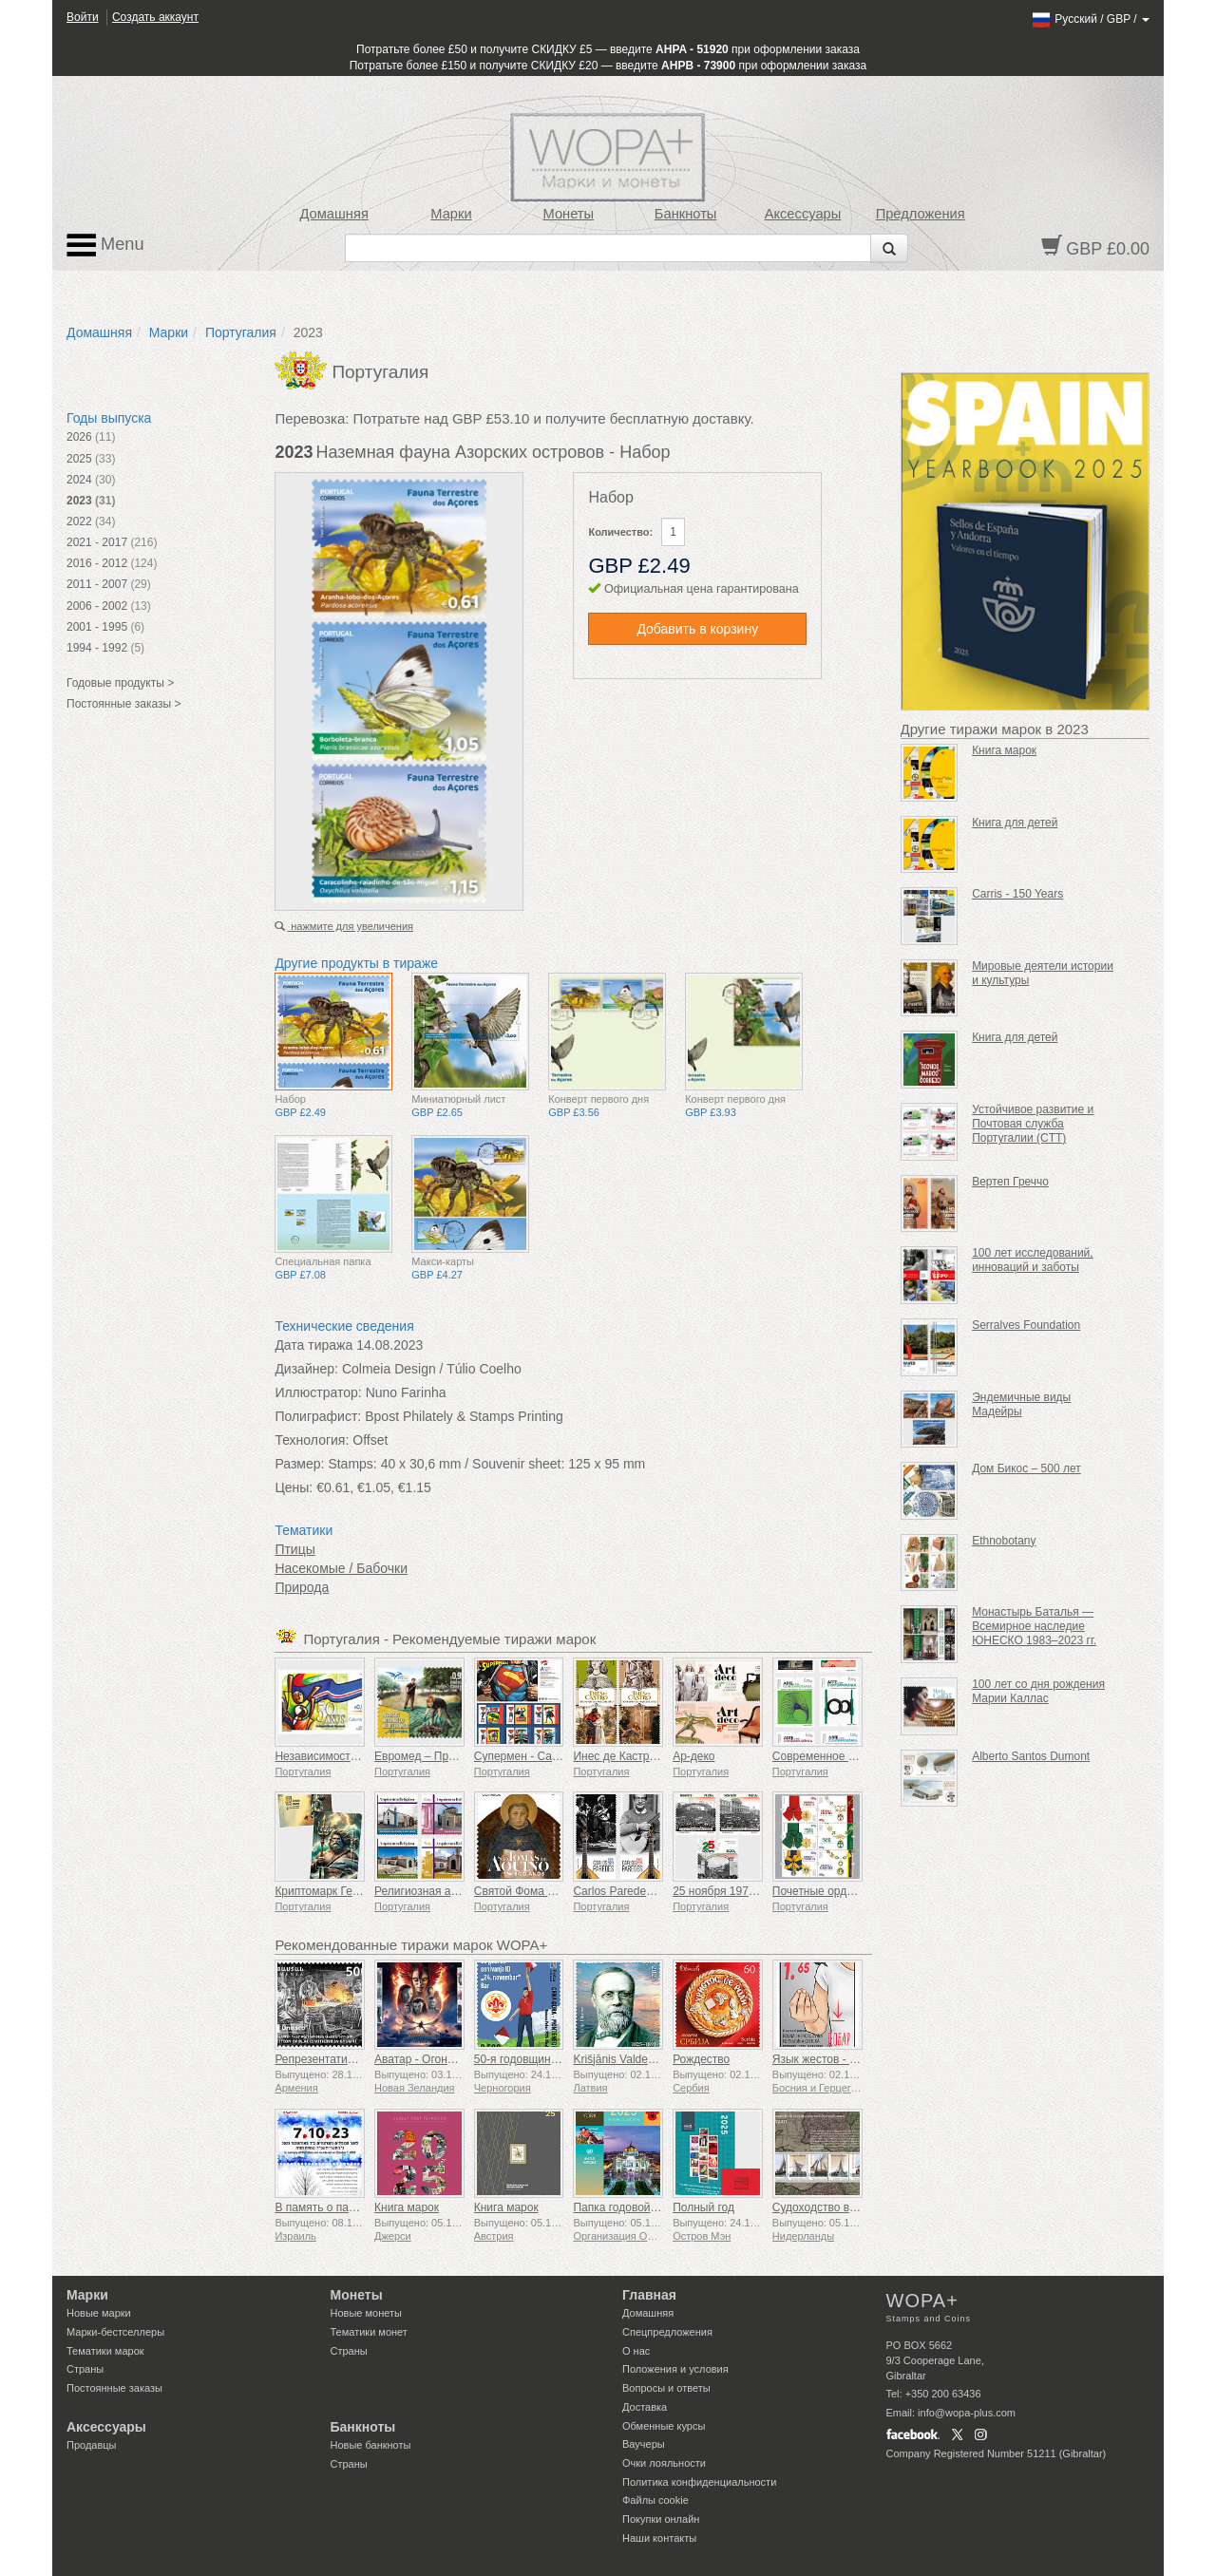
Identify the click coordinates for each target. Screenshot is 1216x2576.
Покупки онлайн (660, 2519)
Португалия (240, 332)
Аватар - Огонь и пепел (435, 2059)
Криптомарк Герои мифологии (354, 1891)
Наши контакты (659, 2538)
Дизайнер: (306, 1368)
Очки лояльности (664, 2463)
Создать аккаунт (155, 17)
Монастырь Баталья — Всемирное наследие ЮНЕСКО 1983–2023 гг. (1034, 1626)
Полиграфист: (318, 1416)
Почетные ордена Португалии (851, 1891)
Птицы (294, 1549)
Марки (450, 213)
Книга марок (406, 2207)
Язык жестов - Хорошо (831, 2059)
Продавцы (91, 2445)
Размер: (299, 1463)
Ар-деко (693, 1756)
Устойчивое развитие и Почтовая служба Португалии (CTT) (1032, 1124)
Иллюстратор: (318, 1392)
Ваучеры (643, 2444)
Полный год (703, 2207)
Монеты (568, 213)
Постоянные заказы (114, 2388)
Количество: (620, 532)
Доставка (644, 2407)
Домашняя (333, 213)
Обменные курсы (663, 2426)
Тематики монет (369, 2332)
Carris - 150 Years (1017, 893)
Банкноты (686, 213)
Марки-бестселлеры (115, 2332)
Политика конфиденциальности (699, 2482)
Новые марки (98, 2313)
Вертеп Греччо (1010, 1181)
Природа (302, 1587)
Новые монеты (366, 2313)
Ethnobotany (1004, 1540)
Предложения (920, 213)
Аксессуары (803, 213)
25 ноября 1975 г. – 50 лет (741, 1891)
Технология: (312, 1440)
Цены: (294, 1487)
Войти (82, 17)
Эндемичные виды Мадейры (1021, 1404)
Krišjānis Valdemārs (623, 2059)
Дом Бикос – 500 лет (1026, 1468)
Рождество (701, 2059)
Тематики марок (105, 2351)
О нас (636, 2351)
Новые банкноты (371, 2445)
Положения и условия (675, 2369)
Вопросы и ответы (666, 2388)
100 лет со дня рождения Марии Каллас (1038, 1691)
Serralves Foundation (1026, 1325)
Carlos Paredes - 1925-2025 (644, 1891)
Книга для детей (1014, 822)
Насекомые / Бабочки (341, 1568)
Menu (105, 245)
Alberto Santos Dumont (1031, 1756)
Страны (85, 2369)
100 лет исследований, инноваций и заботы (1032, 1260)
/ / (1090, 19)
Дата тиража (313, 1345)
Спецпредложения (667, 2332)
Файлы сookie (655, 2500)
